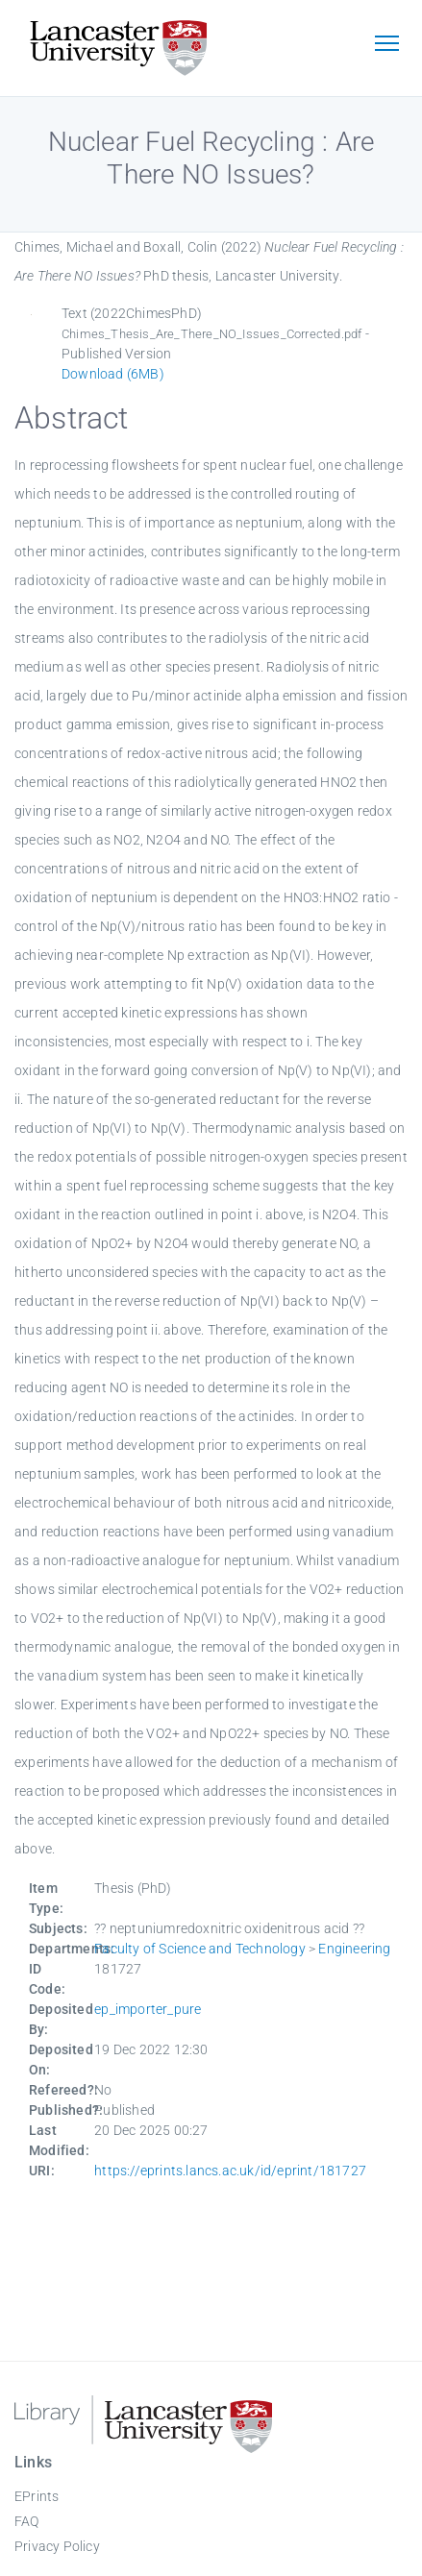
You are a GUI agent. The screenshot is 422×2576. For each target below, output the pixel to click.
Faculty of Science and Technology (200, 1948)
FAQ (26, 2521)
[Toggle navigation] (386, 45)
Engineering (354, 1948)
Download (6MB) (113, 373)
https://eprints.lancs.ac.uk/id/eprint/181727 (230, 2170)
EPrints (36, 2496)
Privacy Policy (57, 2546)
